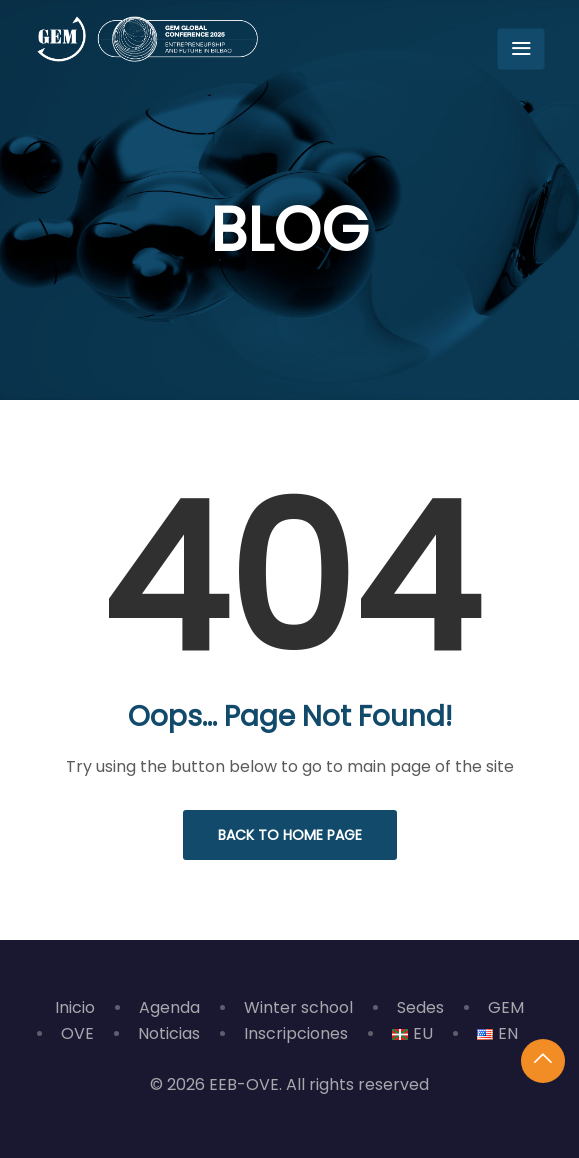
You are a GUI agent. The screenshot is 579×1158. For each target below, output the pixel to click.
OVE (77, 1033)
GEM (506, 1007)
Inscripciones (296, 1033)
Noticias (169, 1033)
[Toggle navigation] (521, 49)
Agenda (169, 1007)
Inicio (75, 1007)
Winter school (298, 1007)
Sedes (420, 1007)
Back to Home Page (290, 835)
